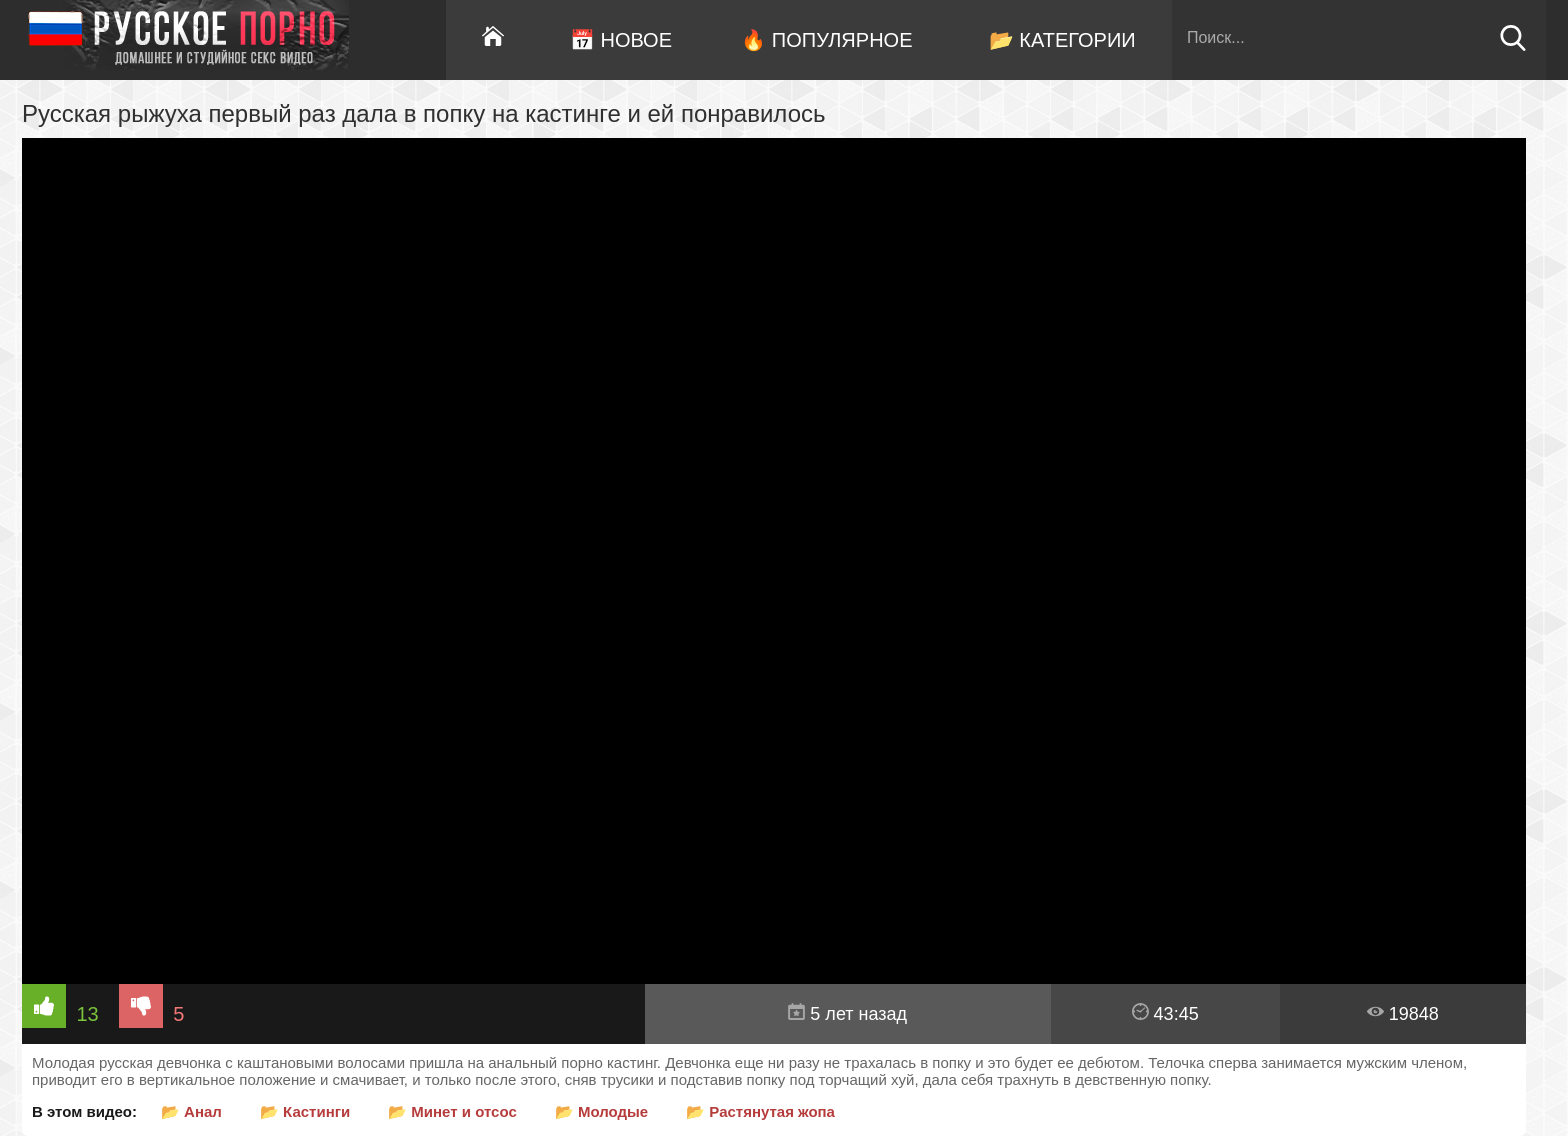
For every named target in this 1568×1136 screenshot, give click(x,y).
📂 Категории (1062, 40)
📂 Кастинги (305, 1111)
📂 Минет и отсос (452, 1111)
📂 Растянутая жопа (760, 1111)
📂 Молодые (601, 1111)
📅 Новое (621, 40)
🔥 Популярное (826, 40)
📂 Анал (191, 1111)
